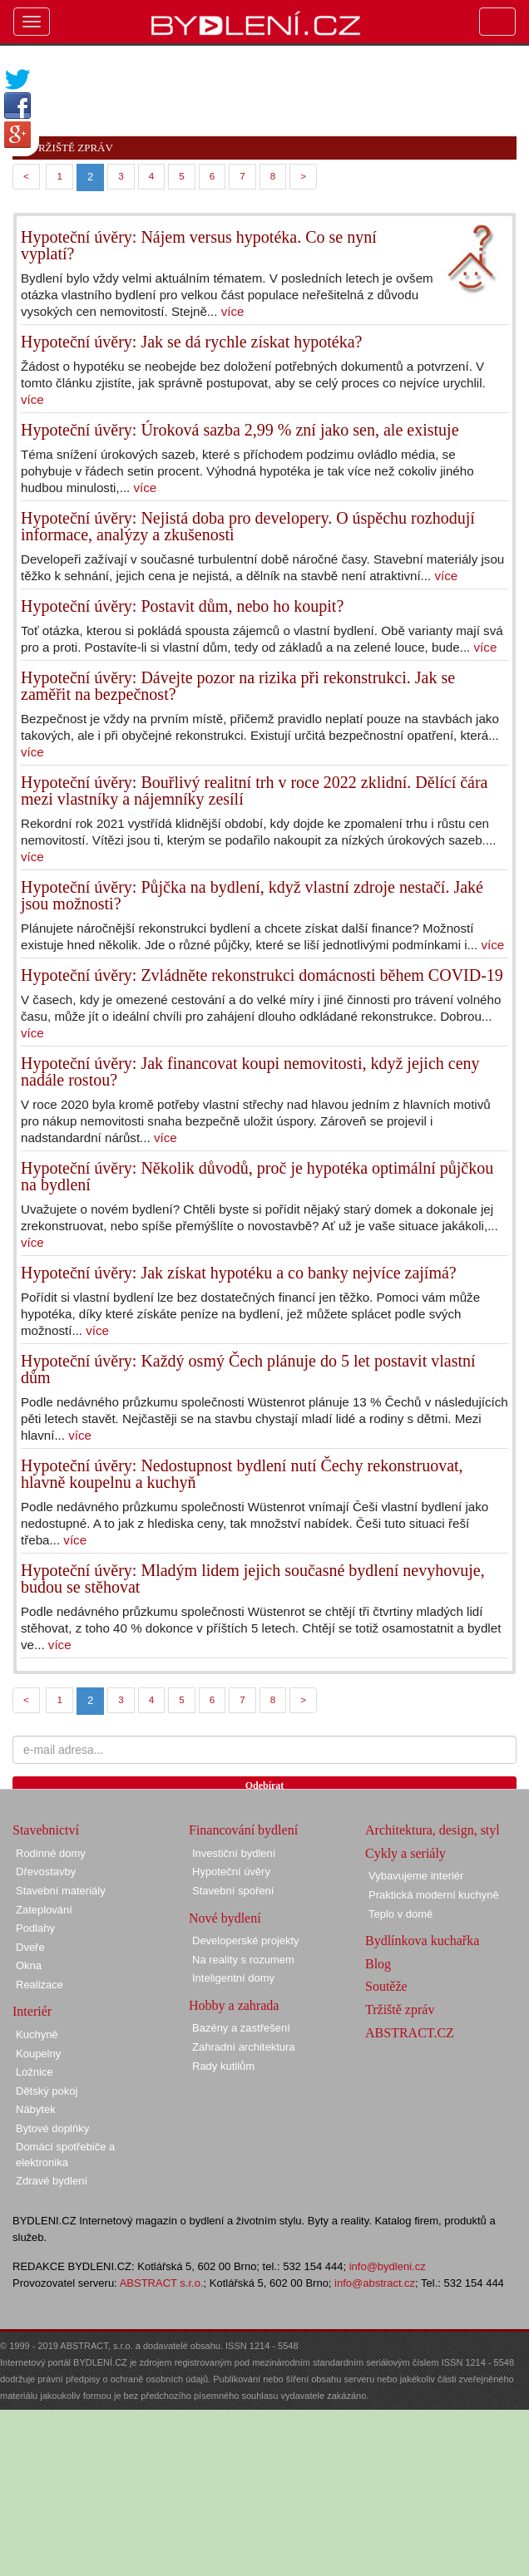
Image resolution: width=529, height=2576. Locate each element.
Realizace (39, 1984)
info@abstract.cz (374, 2283)
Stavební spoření (233, 1890)
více (233, 311)
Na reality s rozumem (243, 1959)
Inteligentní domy (233, 1978)
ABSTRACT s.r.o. (162, 2283)
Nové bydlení (225, 1918)
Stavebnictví (45, 1830)
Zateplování (44, 1910)
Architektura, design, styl (432, 1830)
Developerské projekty (245, 1940)
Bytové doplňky (52, 2128)
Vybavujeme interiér (415, 1875)
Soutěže (386, 1986)
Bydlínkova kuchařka (422, 1940)
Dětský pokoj (46, 2091)
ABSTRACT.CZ (409, 2033)
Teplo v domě (400, 1914)
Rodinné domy (51, 1853)
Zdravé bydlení (51, 2181)
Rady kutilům (223, 2066)
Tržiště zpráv (399, 2009)
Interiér (32, 2011)
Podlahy (35, 1928)
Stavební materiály (61, 1890)
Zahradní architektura (243, 2047)
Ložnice (34, 2072)
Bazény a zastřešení (241, 2028)
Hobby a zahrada (234, 2005)
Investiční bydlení (233, 1853)
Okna (29, 1965)
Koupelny (38, 2053)
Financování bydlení (243, 1830)
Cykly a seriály (405, 1853)
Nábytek (36, 2109)
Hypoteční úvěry (231, 1871)
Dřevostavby (46, 1871)
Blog (378, 1964)
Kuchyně (37, 2034)
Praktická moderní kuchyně (433, 1895)
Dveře (30, 1947)
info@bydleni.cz (387, 2266)
